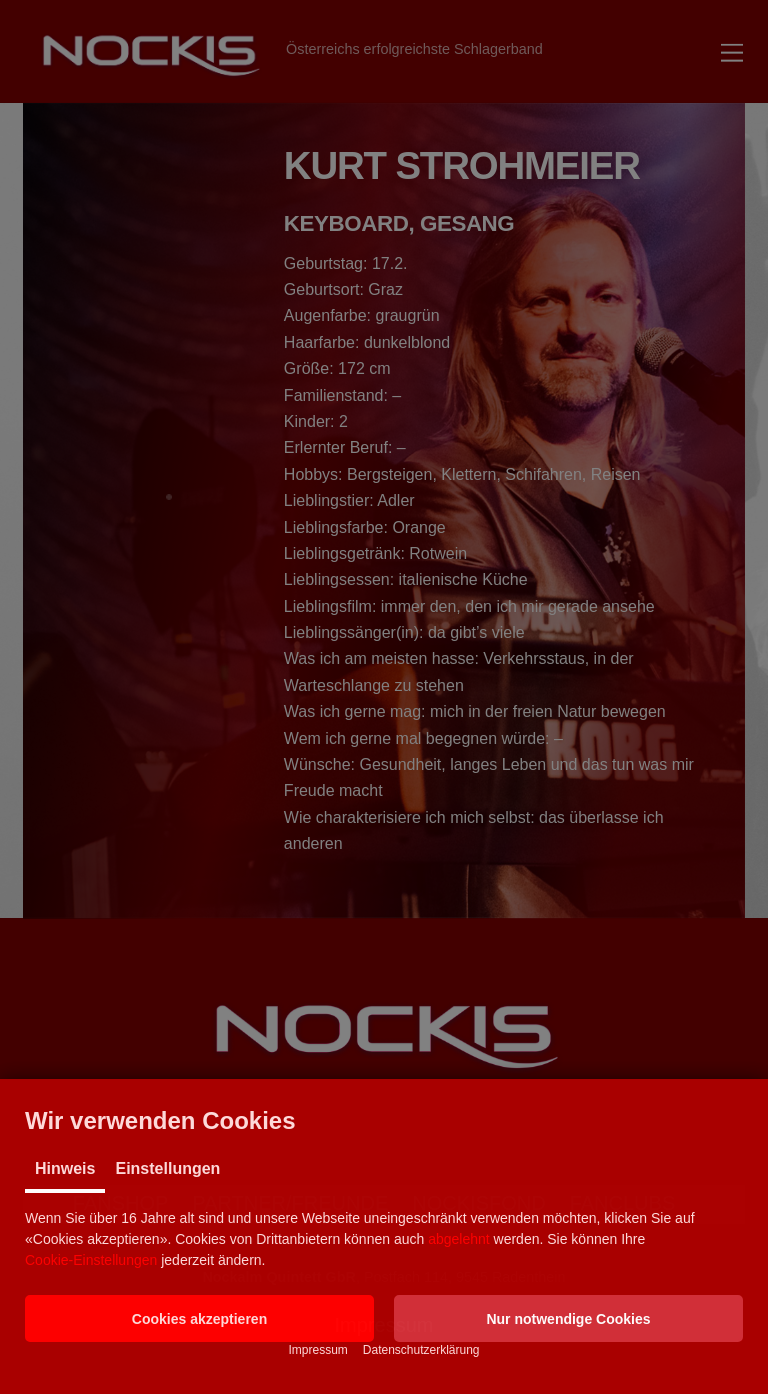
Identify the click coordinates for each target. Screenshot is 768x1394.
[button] (199, 1318)
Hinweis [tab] (65, 1168)
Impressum (317, 1350)
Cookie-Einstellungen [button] (91, 1260)
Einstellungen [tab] (167, 1168)
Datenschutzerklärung (421, 1350)
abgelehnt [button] (459, 1239)
